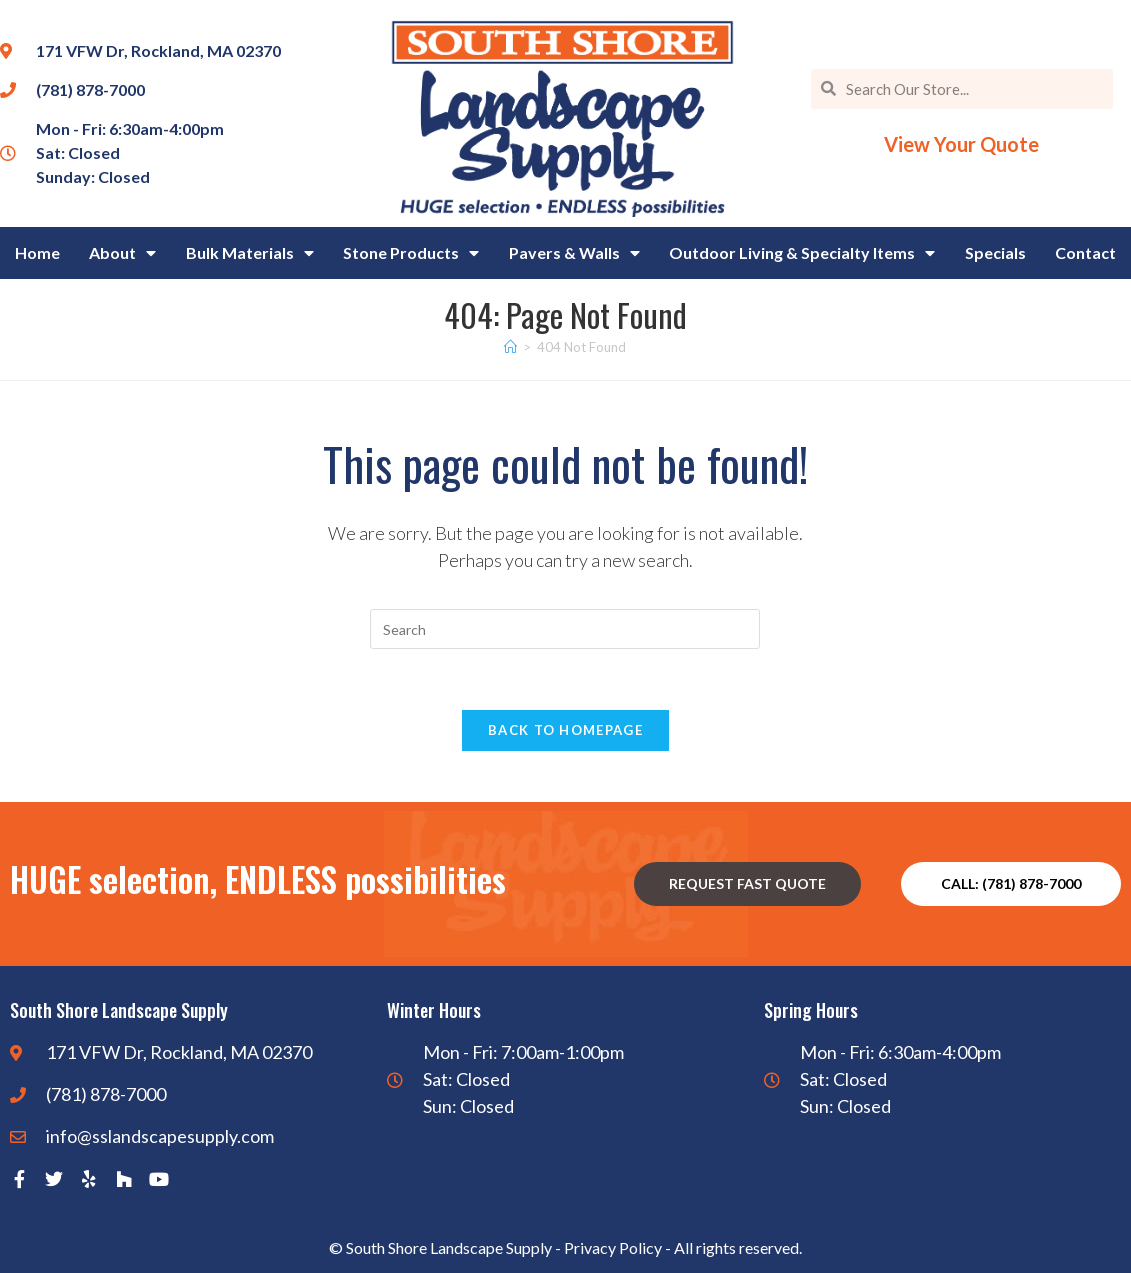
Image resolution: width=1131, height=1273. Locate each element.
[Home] (510, 347)
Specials (995, 252)
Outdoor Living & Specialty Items (802, 253)
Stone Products (411, 253)
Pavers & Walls (574, 253)
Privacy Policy (613, 1247)
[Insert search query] (565, 629)
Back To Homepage (565, 730)
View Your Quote (961, 144)
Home (37, 252)
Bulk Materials (250, 253)
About (122, 253)
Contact (1085, 252)
